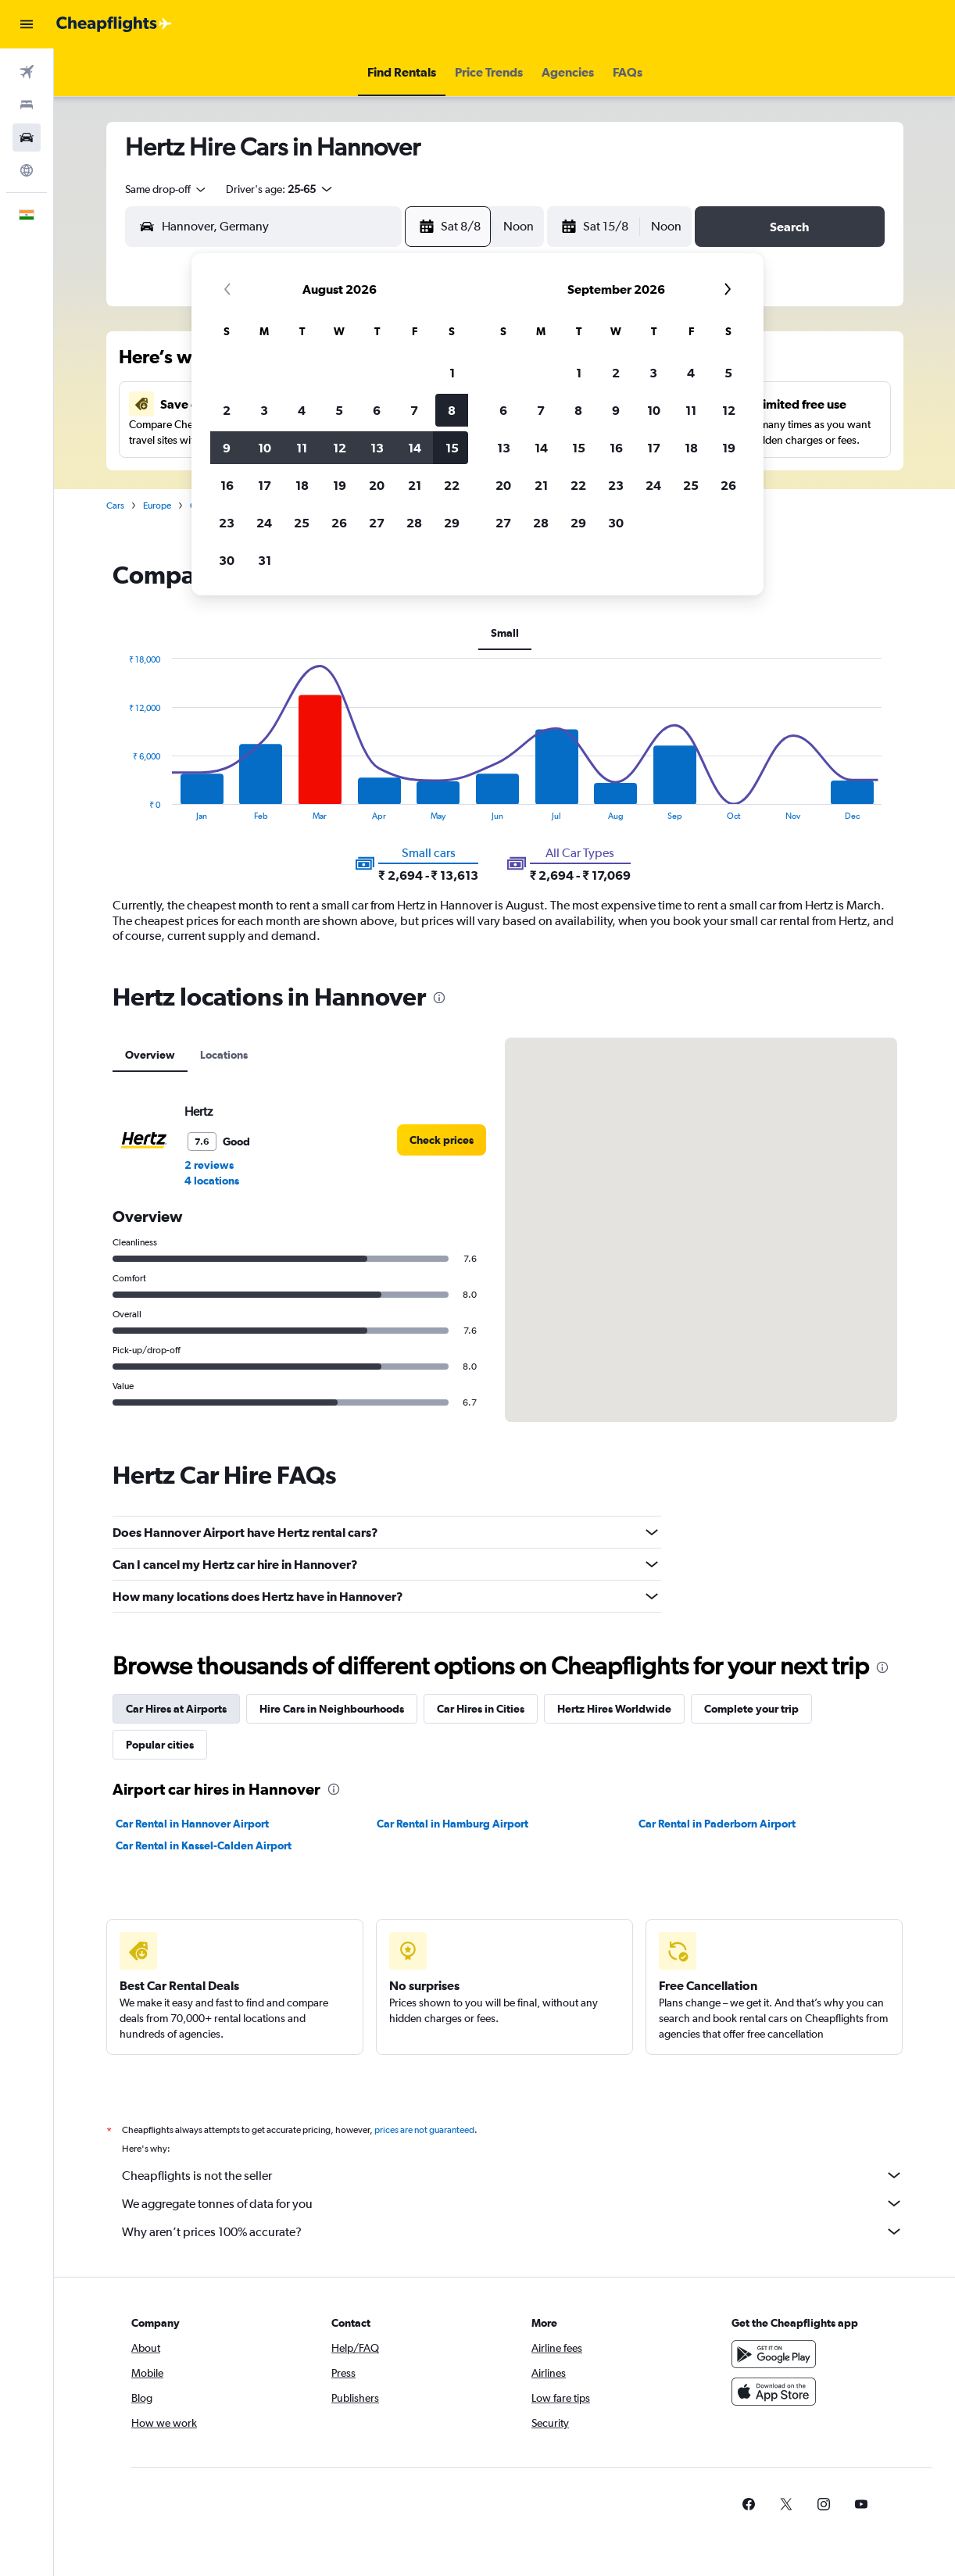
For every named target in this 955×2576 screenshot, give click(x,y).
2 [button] (227, 410)
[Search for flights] (26, 72)
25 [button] (301, 523)
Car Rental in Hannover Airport (192, 1823)
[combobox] (166, 189)
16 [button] (227, 485)
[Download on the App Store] (773, 2392)
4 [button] (302, 410)
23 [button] (226, 523)
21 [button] (414, 485)
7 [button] (414, 410)
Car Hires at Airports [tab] (176, 1708)
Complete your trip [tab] (751, 1708)
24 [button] (264, 523)
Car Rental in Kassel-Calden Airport (204, 1845)
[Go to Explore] (26, 170)
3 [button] (264, 410)
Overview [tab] (150, 1055)
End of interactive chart (120, 808)
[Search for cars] (26, 137)
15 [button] (452, 448)
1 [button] (452, 373)
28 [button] (414, 523)
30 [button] (226, 560)
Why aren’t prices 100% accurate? (512, 2231)
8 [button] (452, 410)
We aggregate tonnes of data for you (512, 2203)
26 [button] (339, 523)
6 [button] (377, 410)
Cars (115, 505)
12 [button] (339, 448)
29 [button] (452, 523)
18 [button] (302, 485)
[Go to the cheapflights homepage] (114, 24)
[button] (26, 24)
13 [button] (377, 448)
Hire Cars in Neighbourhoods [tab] (331, 1708)
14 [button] (414, 448)
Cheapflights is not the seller (512, 2175)
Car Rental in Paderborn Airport (717, 1823)
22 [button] (452, 485)
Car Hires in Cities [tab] (480, 1708)
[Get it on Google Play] (773, 2354)
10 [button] (264, 448)
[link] (441, 1140)
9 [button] (227, 448)
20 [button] (377, 485)
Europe (157, 505)
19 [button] (339, 485)
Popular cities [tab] (160, 1744)
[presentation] (439, 998)
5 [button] (339, 410)
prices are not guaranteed (424, 2129)
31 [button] (264, 560)
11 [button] (301, 448)
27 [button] (377, 523)
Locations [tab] (224, 1055)
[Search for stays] (26, 104)
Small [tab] (505, 633)
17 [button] (264, 485)
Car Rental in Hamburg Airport (452, 1823)
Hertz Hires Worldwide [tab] (614, 1708)
